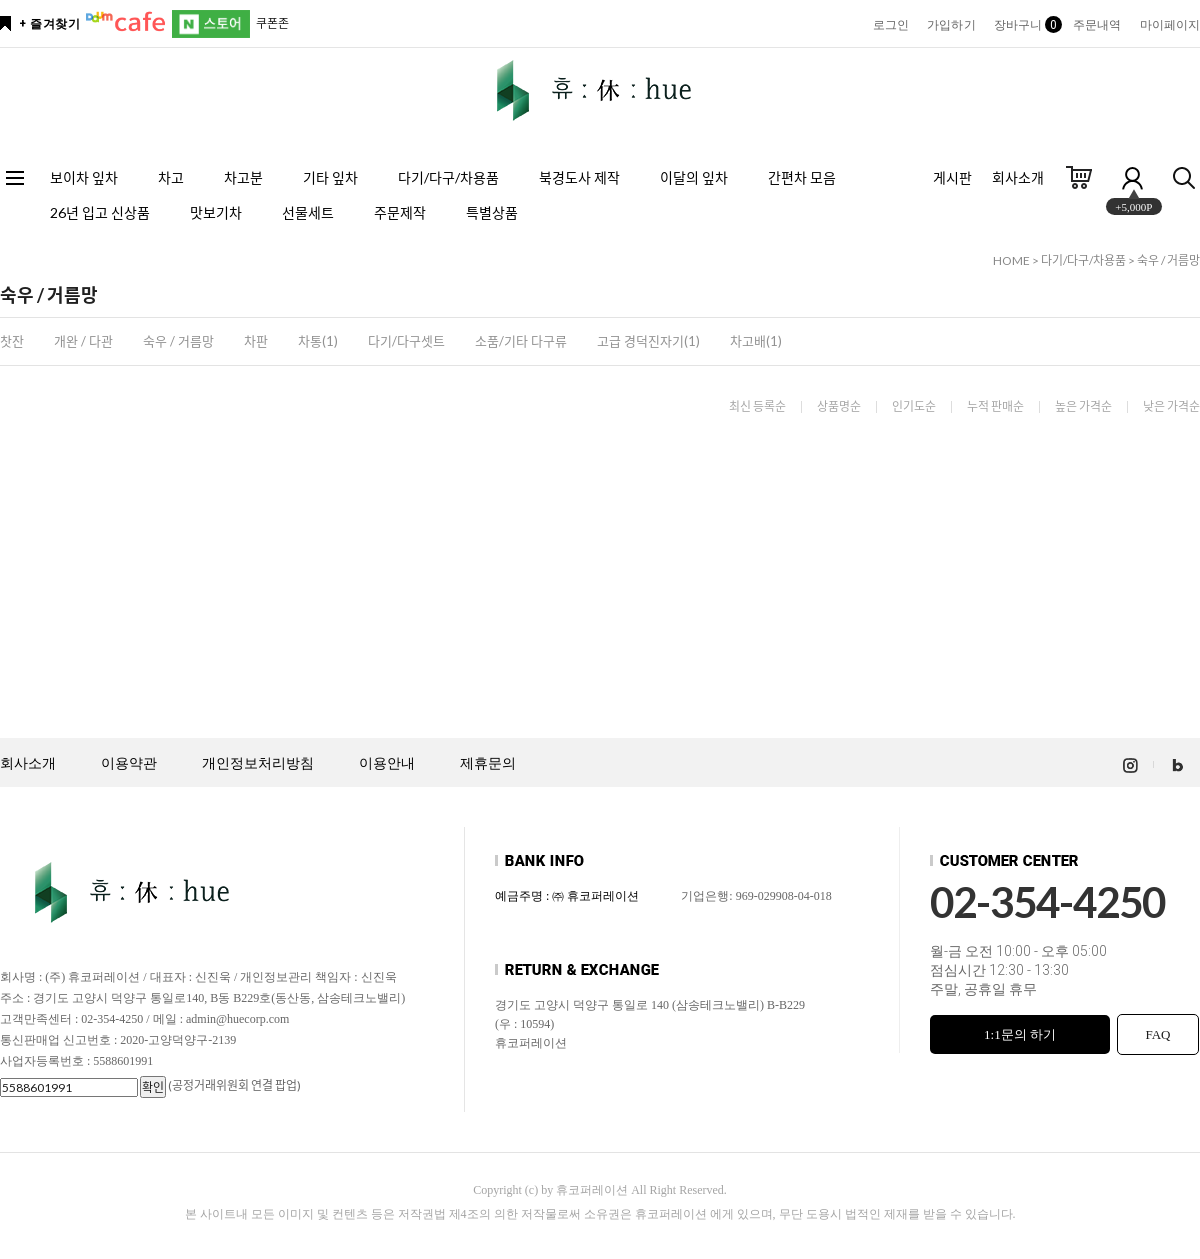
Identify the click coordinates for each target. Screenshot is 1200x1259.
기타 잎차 (330, 177)
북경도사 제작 (579, 177)
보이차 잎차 (84, 177)
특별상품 (492, 212)
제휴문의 (488, 763)
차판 (256, 341)
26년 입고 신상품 (100, 212)
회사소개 (1018, 177)
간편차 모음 (802, 177)
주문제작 (400, 212)
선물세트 (308, 212)
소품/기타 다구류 (521, 341)
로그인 (891, 25)
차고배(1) (756, 341)
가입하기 (951, 25)
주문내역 (1097, 25)
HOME (1011, 260)
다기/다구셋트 (406, 341)
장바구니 (1024, 25)
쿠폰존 (272, 23)
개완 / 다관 (83, 341)
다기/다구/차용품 (448, 177)
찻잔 (12, 341)
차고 (171, 177)
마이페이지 (1170, 25)
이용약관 (129, 763)
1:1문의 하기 (1020, 1034)
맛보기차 (216, 212)
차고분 (243, 177)
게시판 (952, 177)
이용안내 (387, 763)
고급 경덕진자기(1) (648, 341)
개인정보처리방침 (258, 763)
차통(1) (318, 341)
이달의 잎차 (694, 177)
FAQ (1157, 1034)
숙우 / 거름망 (1168, 260)
